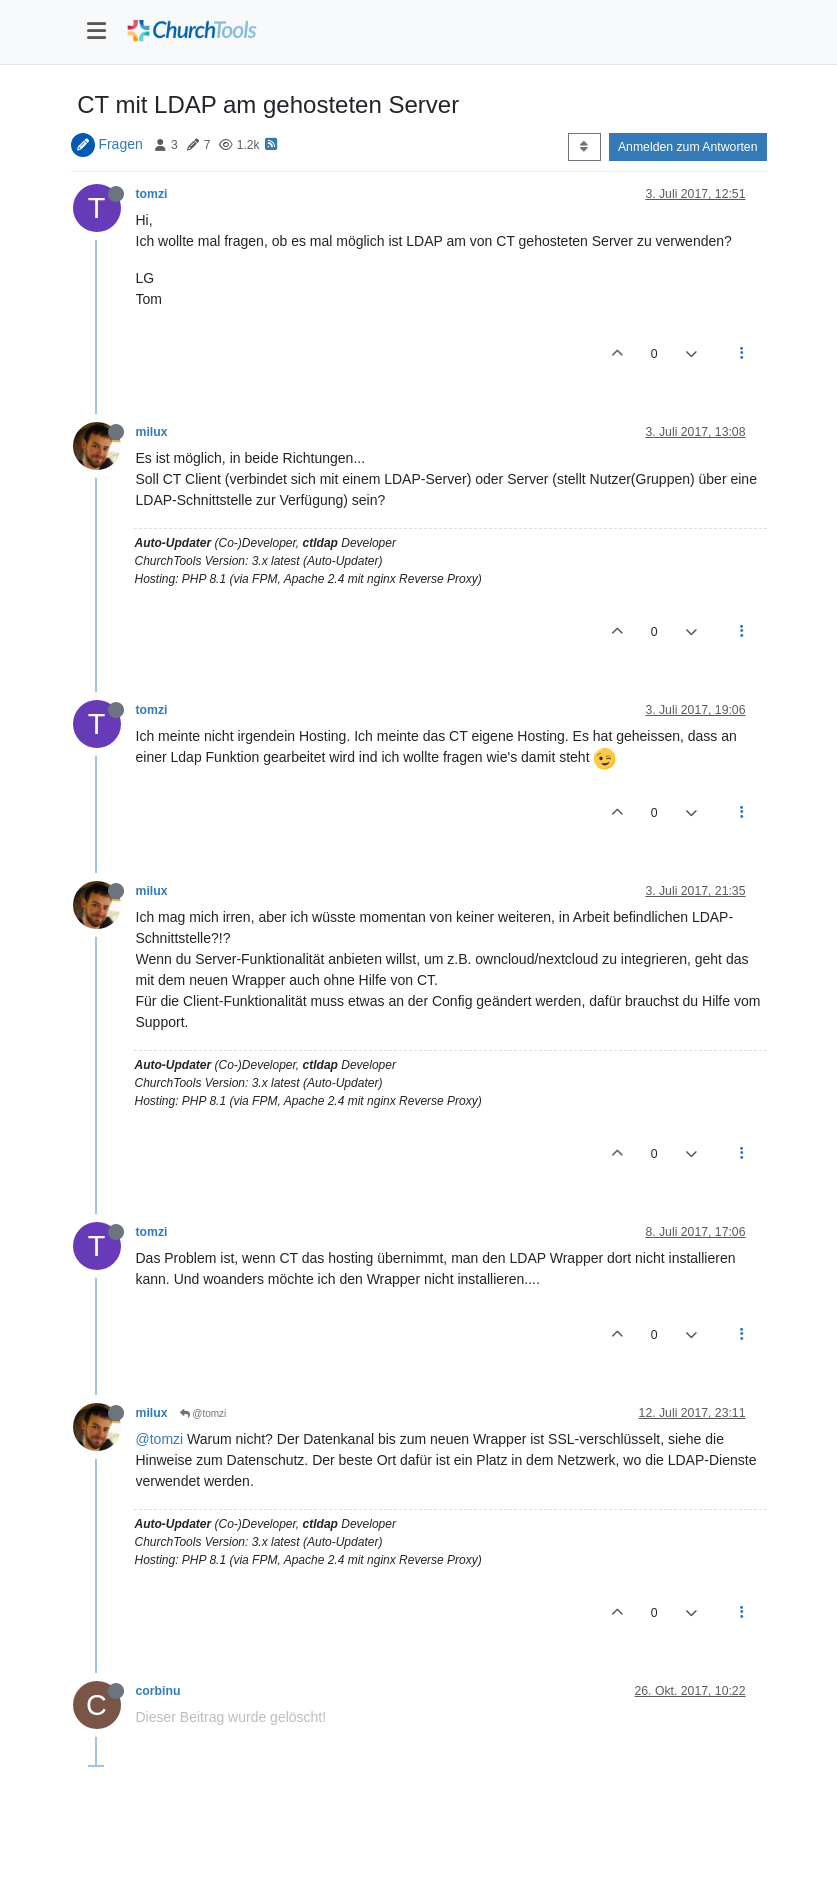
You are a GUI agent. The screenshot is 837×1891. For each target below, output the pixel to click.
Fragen (120, 144)
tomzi (152, 194)
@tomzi (203, 1413)
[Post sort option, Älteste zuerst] (584, 147)
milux (152, 432)
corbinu (158, 1691)
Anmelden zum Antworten (688, 147)
